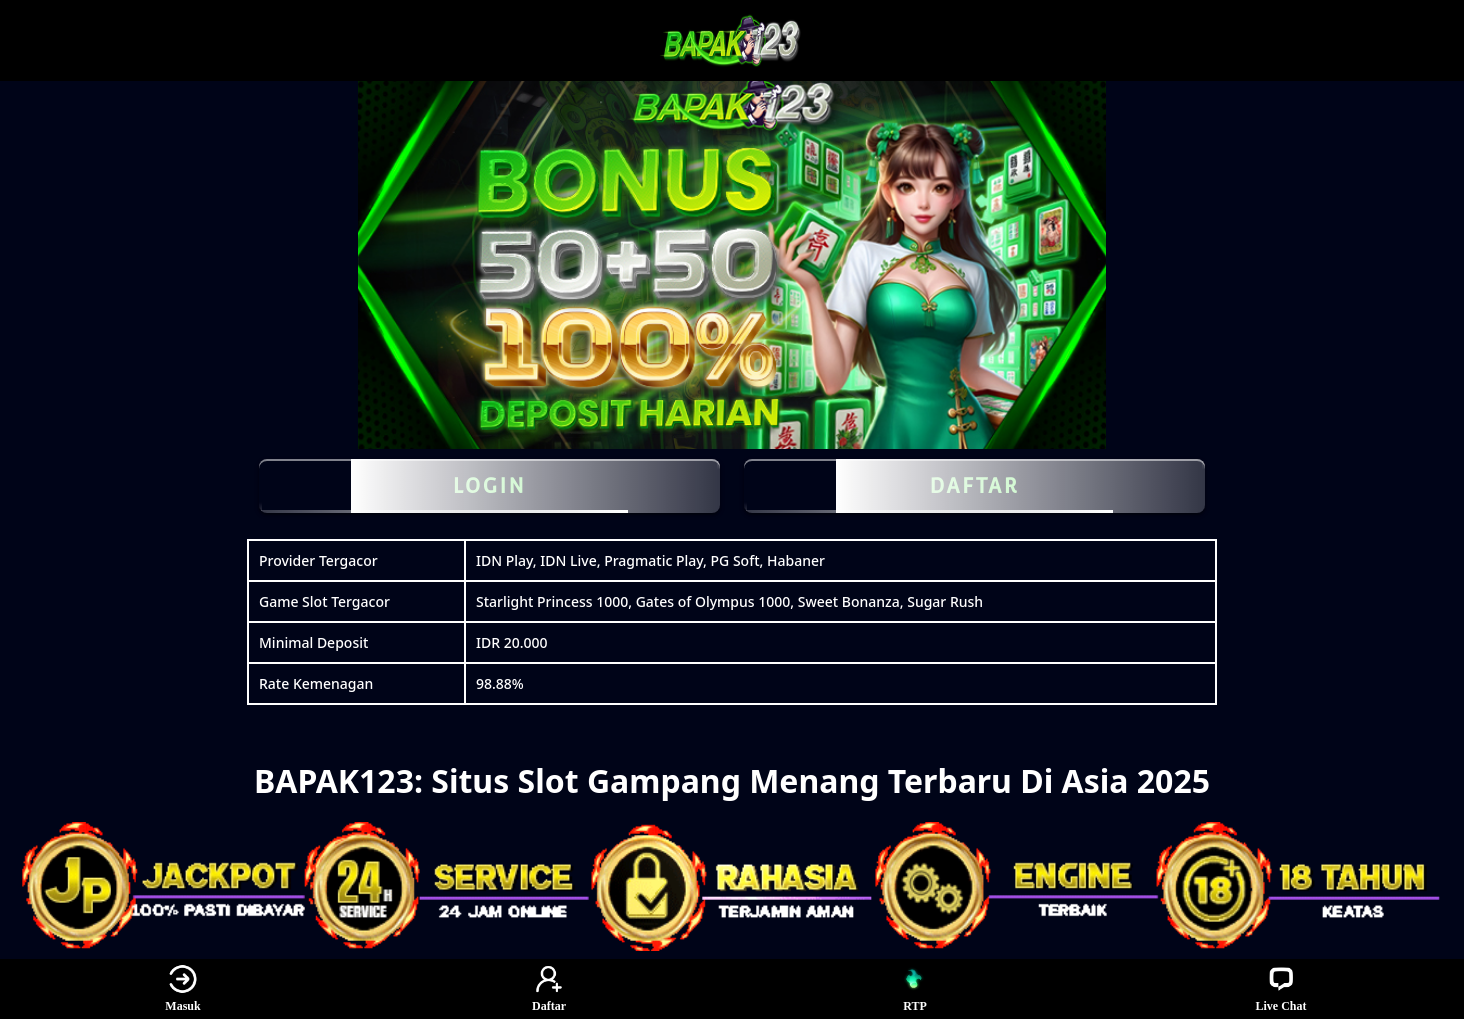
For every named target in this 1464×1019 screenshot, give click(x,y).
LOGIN (489, 486)
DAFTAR (974, 486)
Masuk (182, 988)
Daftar (549, 988)
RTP (915, 988)
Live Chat (1281, 988)
